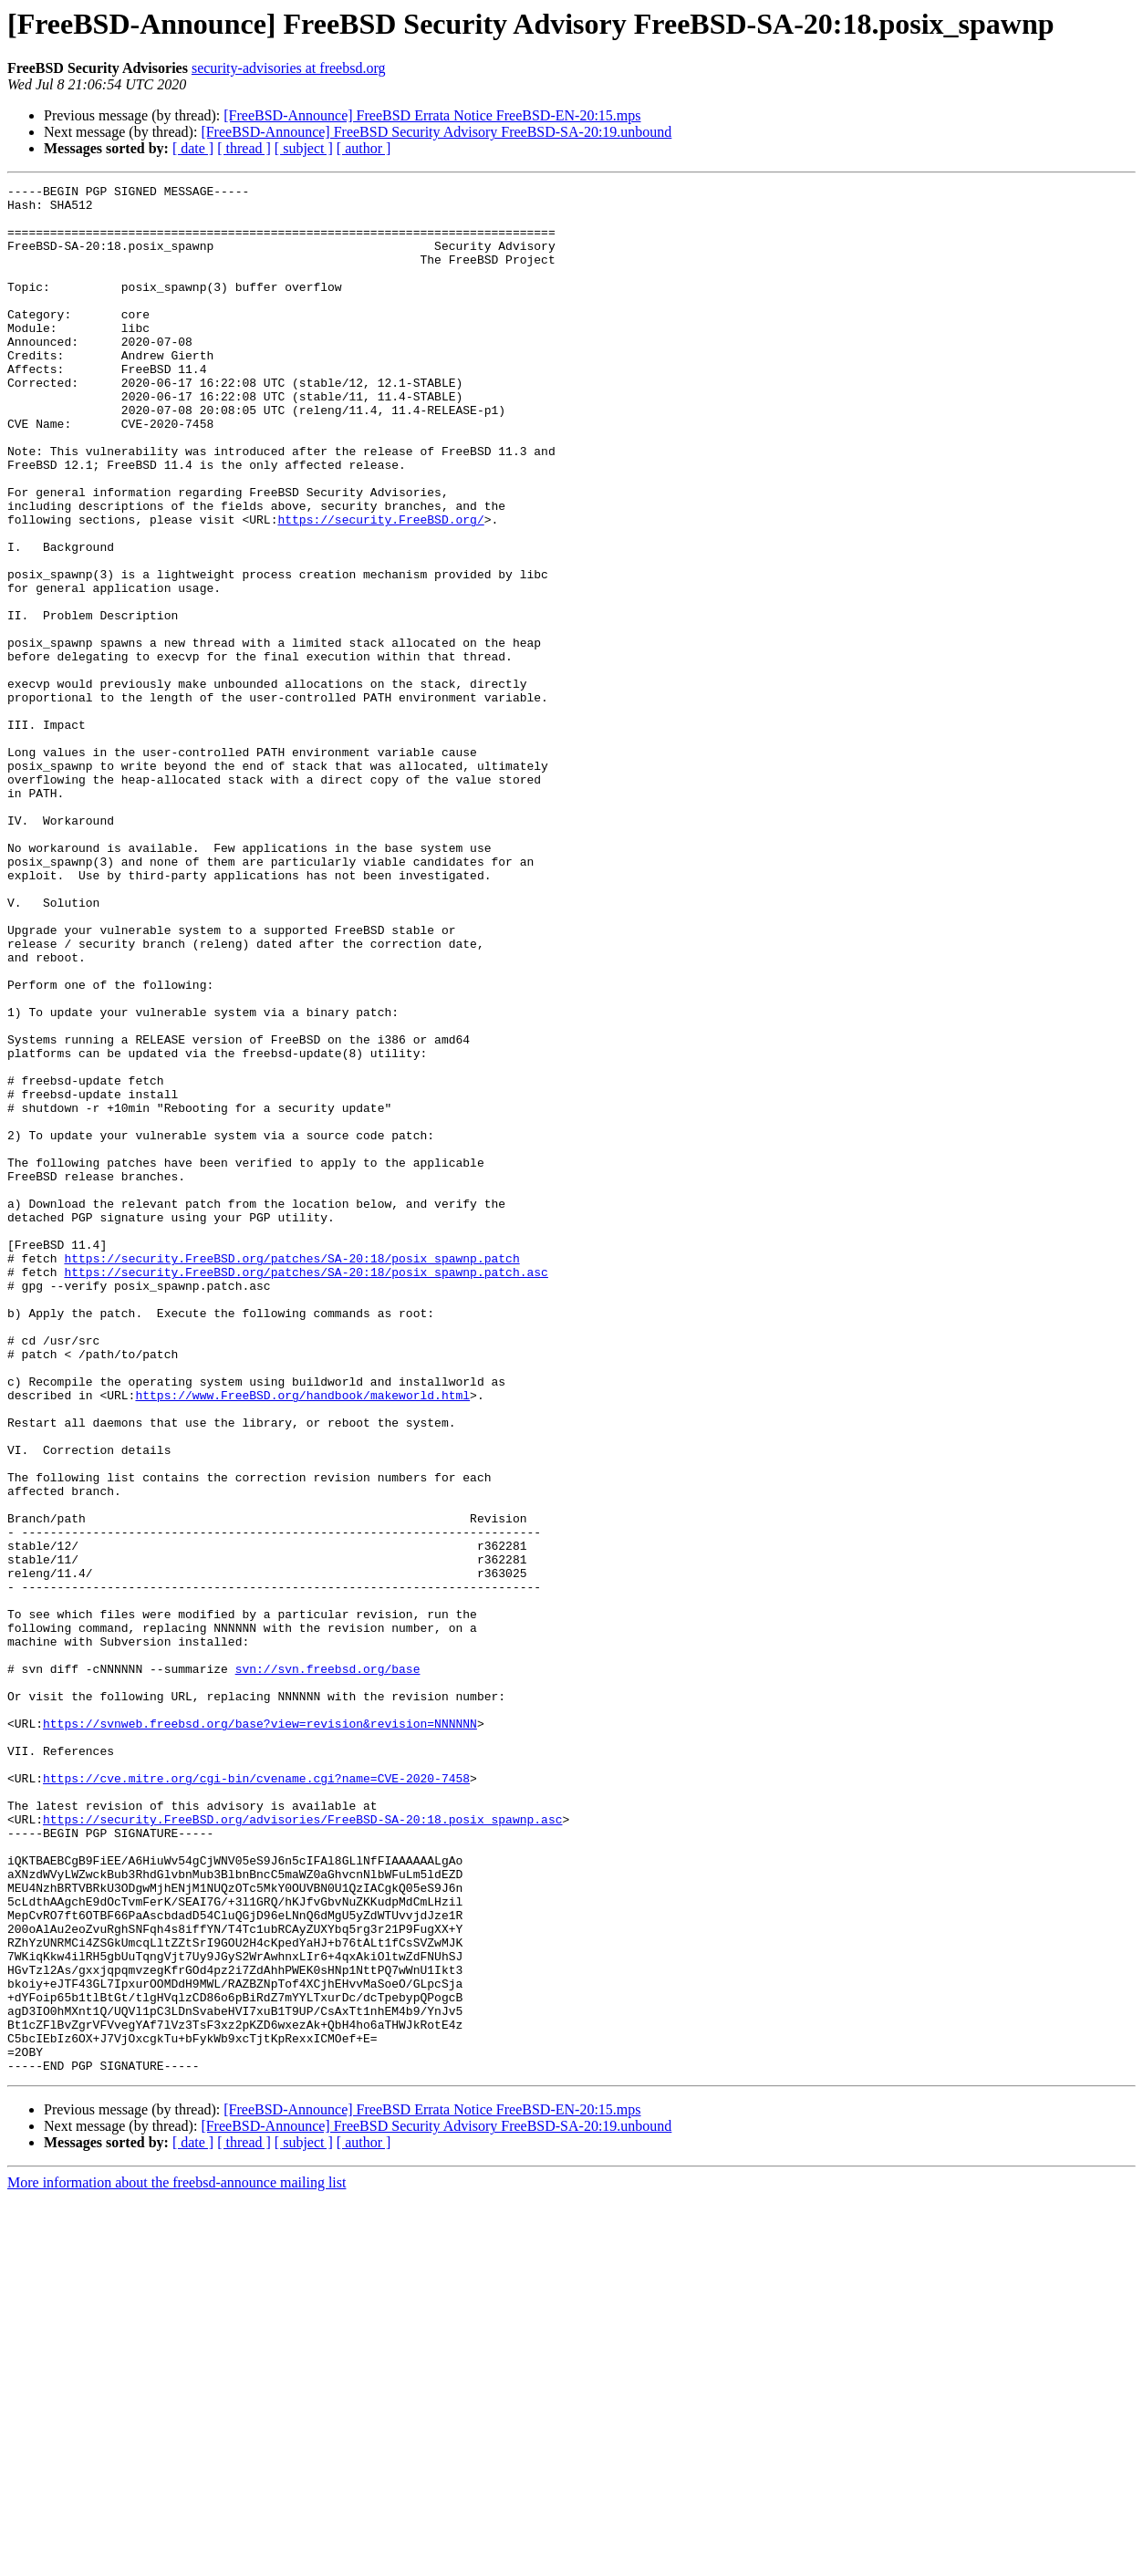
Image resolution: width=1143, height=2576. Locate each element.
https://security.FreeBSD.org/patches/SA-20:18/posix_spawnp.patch (291, 1474)
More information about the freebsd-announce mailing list (176, 2560)
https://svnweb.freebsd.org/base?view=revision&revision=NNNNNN (260, 2032)
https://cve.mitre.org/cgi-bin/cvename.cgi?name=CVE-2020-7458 (256, 2098)
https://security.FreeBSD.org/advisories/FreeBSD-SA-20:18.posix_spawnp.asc (302, 2147)
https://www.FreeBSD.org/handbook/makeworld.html (302, 1638)
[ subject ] (304, 148)
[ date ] (192, 148)
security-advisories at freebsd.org (289, 68)
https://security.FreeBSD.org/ (380, 587)
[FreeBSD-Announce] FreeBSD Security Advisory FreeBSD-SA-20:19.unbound (436, 132)
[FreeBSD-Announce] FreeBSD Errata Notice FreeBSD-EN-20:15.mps (431, 115)
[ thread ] (244, 148)
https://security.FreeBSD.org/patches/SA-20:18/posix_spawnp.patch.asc (305, 1490)
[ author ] (364, 148)
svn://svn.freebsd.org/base (328, 1966)
